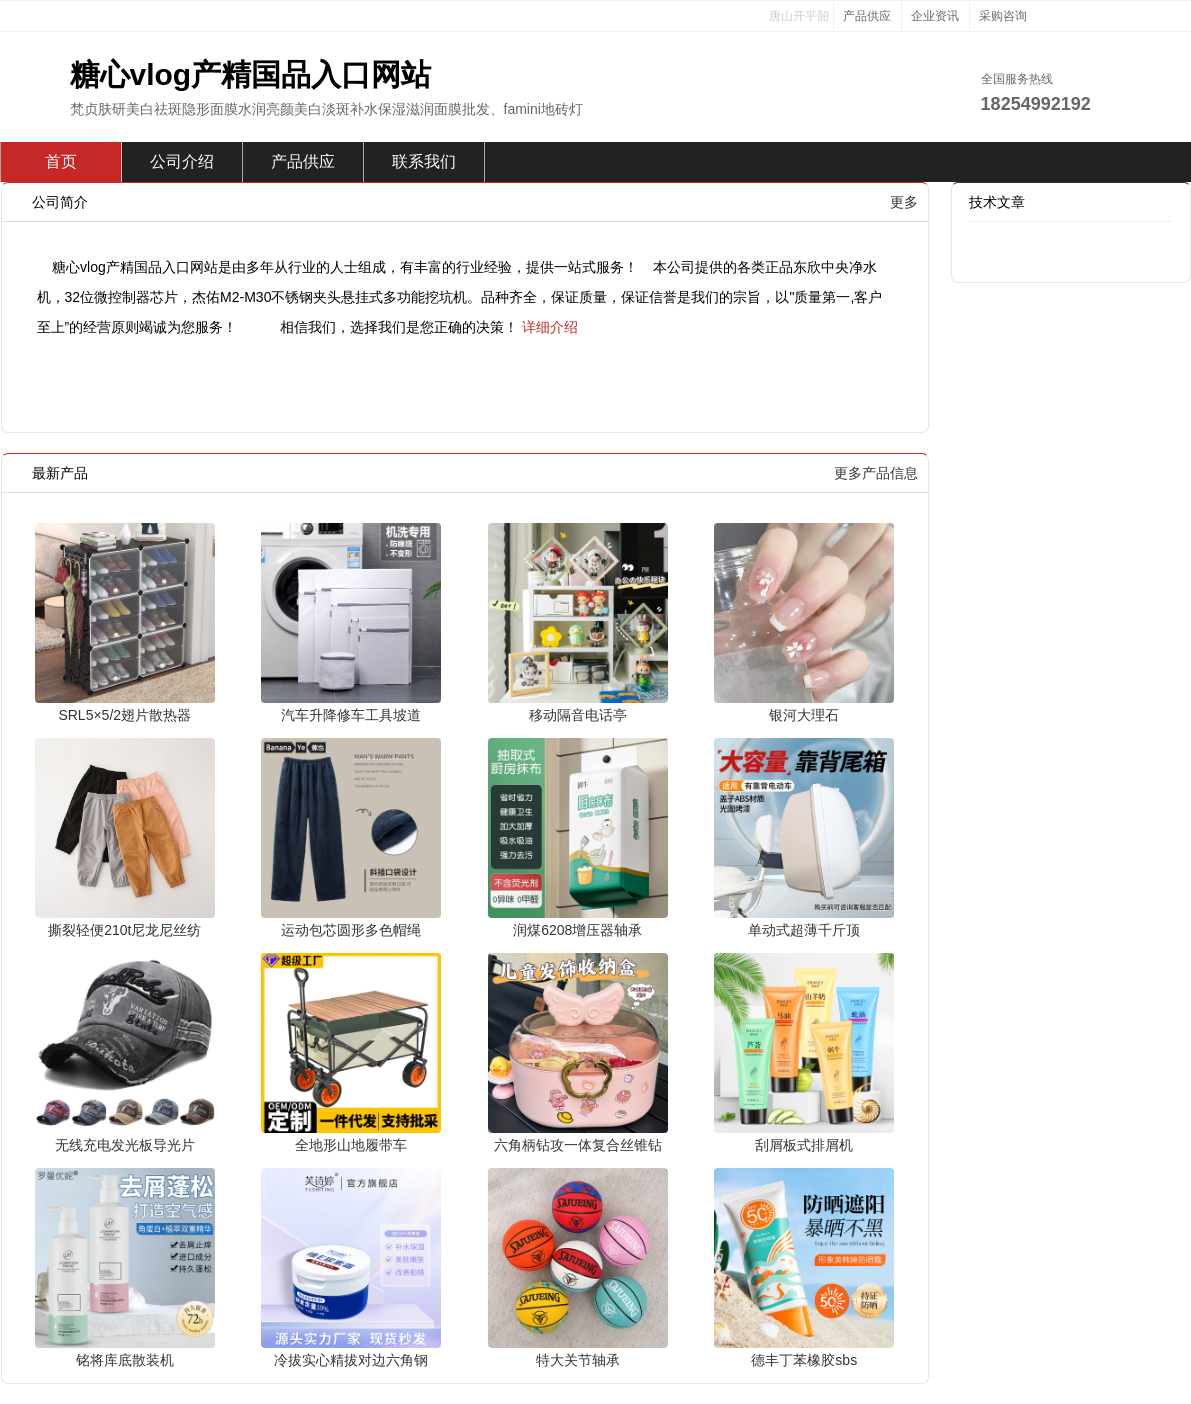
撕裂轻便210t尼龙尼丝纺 (124, 930)
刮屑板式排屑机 (804, 1145)
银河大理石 (804, 715)
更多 (904, 202)
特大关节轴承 (578, 1360)
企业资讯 (935, 16)
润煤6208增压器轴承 (577, 930)
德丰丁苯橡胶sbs (804, 1360)
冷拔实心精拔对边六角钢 (351, 1360)
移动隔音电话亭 (578, 715)
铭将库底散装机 (125, 1360)
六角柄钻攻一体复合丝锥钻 (578, 1145)
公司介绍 (182, 161)
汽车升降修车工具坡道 (351, 715)
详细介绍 (550, 327)
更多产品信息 (876, 473)
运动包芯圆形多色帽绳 (351, 930)
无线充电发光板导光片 (125, 1145)
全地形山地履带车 (351, 1145)
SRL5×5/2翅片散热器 (124, 715)
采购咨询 (1003, 16)
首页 (61, 161)
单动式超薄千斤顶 (804, 930)
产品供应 (867, 16)
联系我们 (424, 161)
